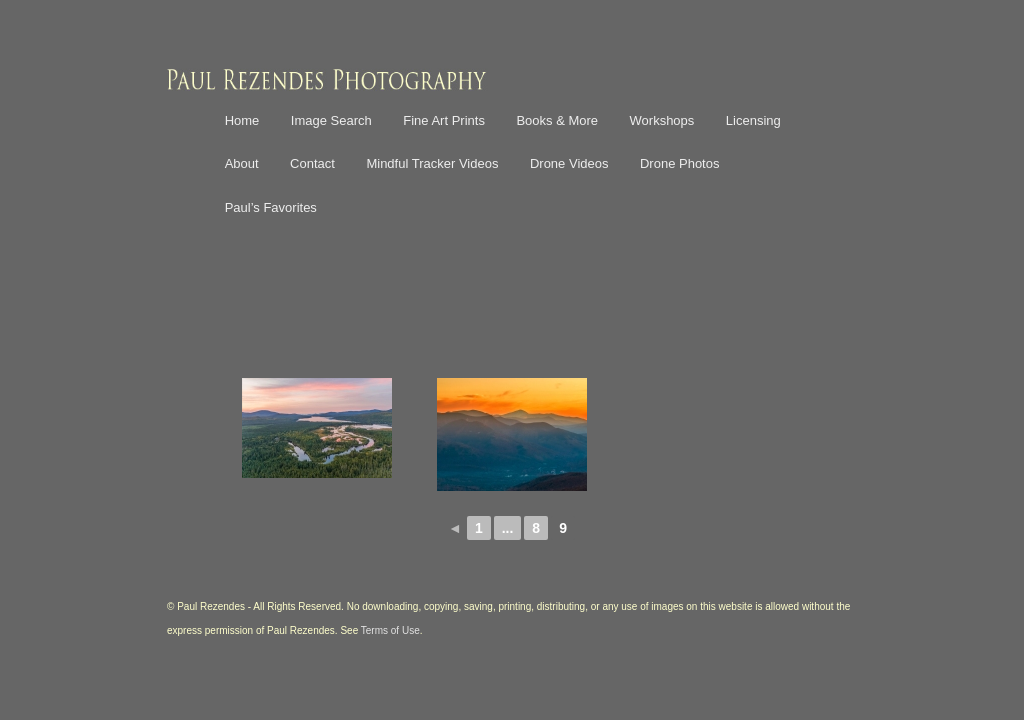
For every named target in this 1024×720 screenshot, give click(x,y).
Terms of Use (390, 630)
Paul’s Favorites (271, 207)
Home (242, 120)
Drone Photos (680, 163)
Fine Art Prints (444, 120)
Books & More (557, 120)
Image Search (331, 120)
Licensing (753, 120)
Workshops (662, 120)
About (242, 163)
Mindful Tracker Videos (432, 163)
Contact (312, 163)
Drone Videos (569, 163)
